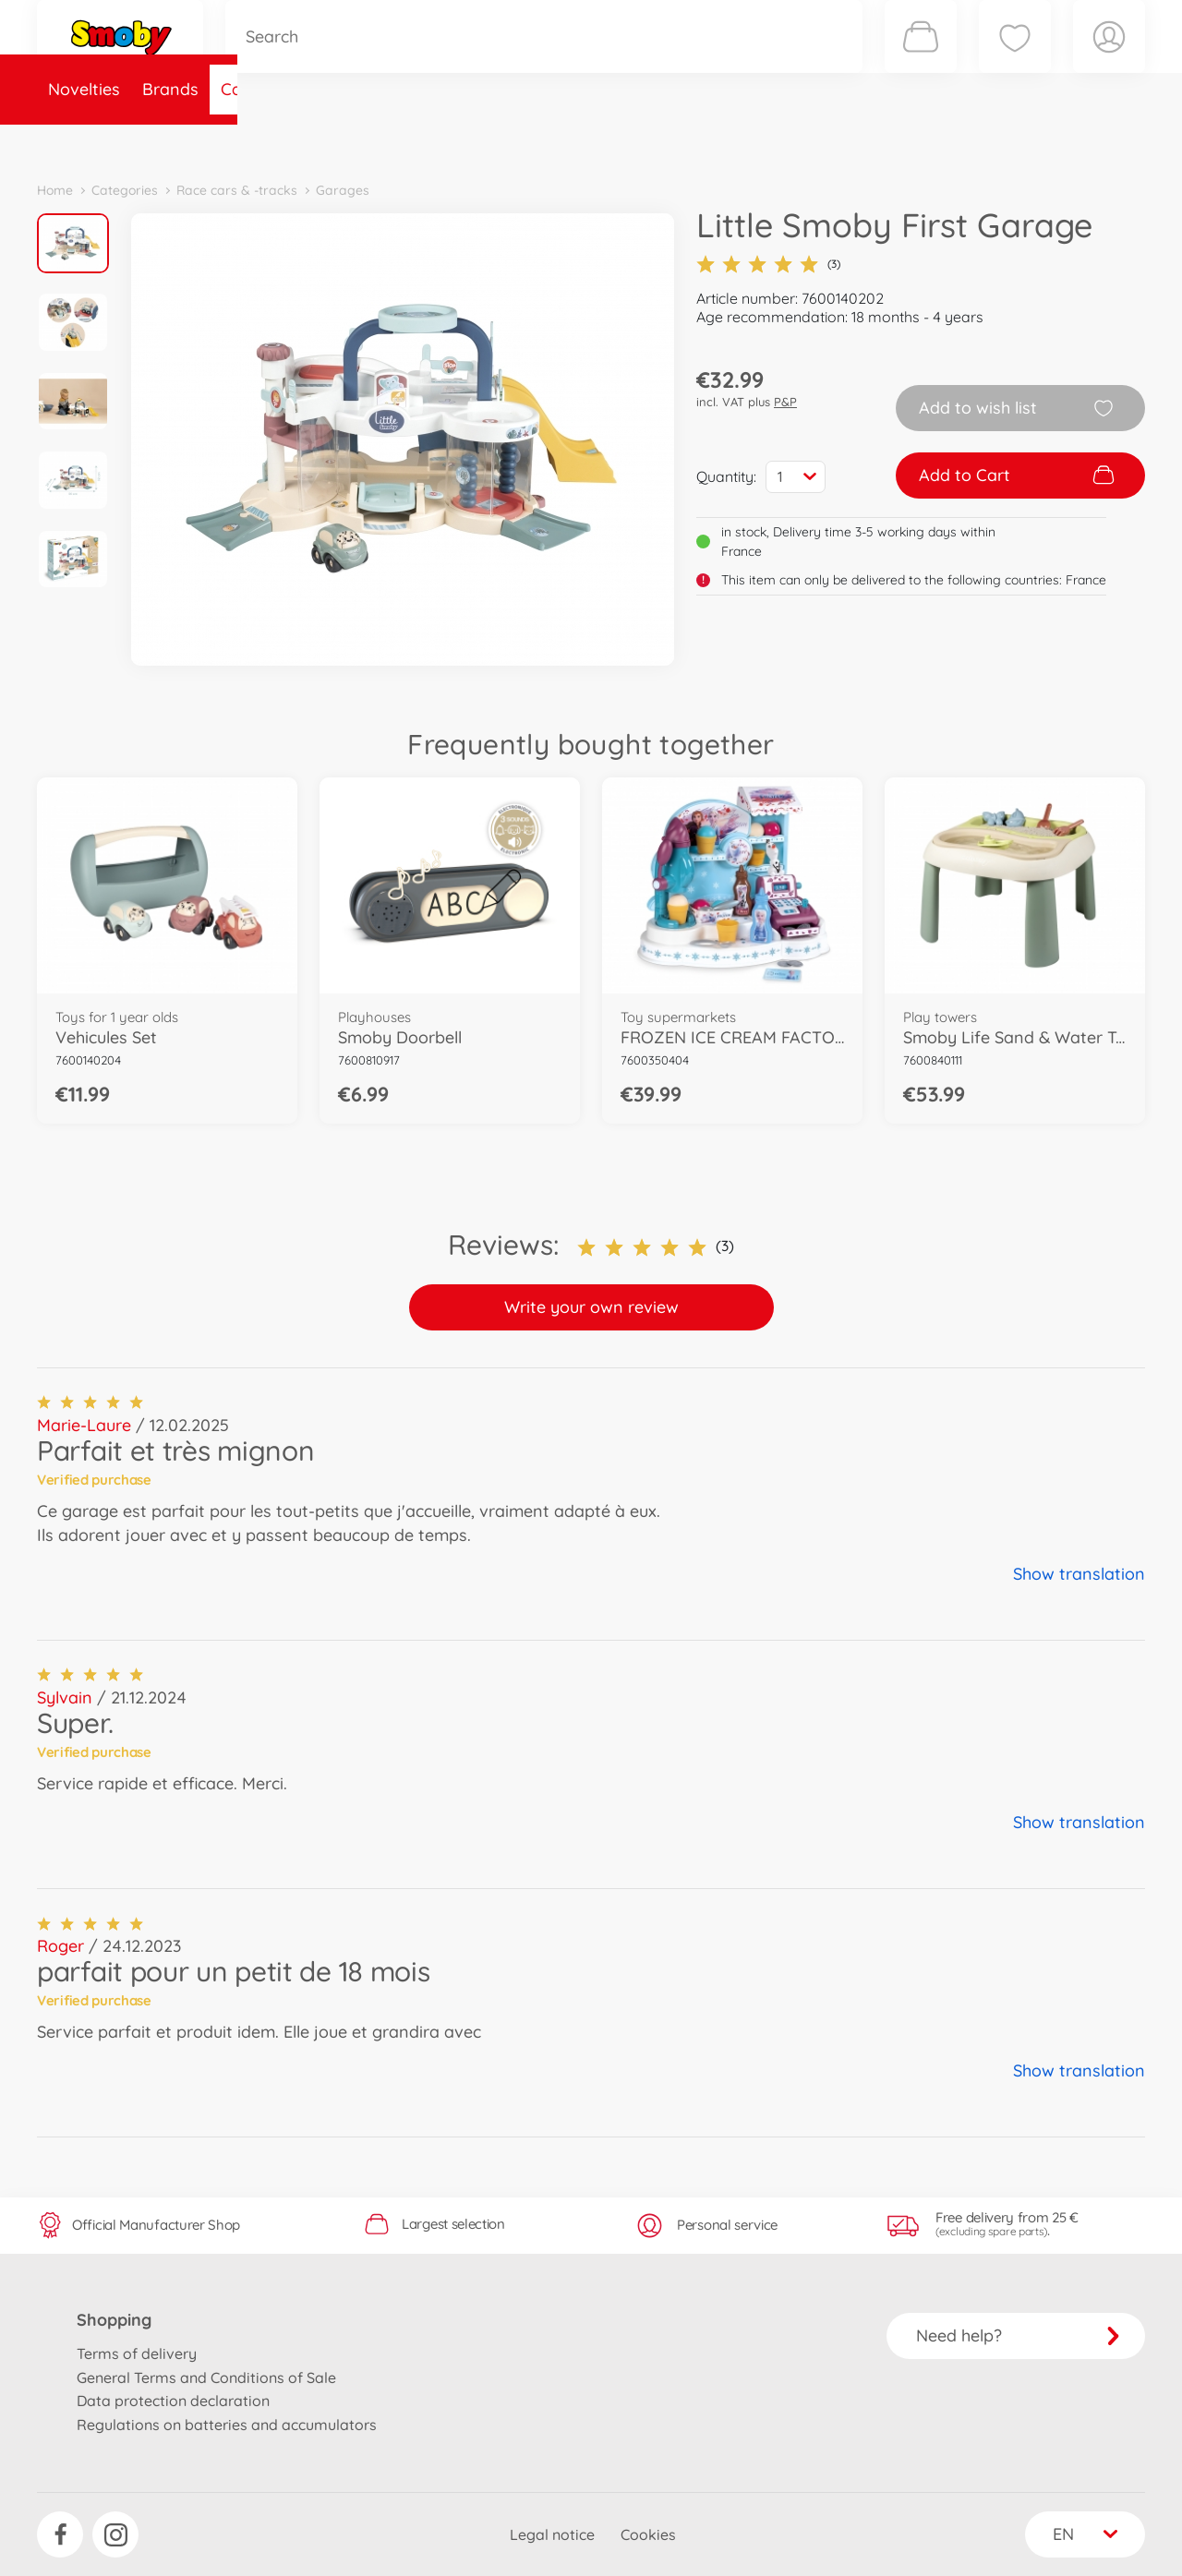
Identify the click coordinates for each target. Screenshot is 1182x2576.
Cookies (648, 2534)
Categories (263, 141)
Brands (170, 141)
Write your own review (591, 1307)
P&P (785, 401)
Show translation (1079, 1573)
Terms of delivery (137, 2353)
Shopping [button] (114, 2319)
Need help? (1018, 2335)
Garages (342, 190)
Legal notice (552, 2534)
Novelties (84, 141)
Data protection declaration (173, 2400)
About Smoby (494, 141)
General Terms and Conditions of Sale (206, 2377)
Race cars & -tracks (236, 190)
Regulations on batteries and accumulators (227, 2424)
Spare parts (373, 141)
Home (55, 190)
